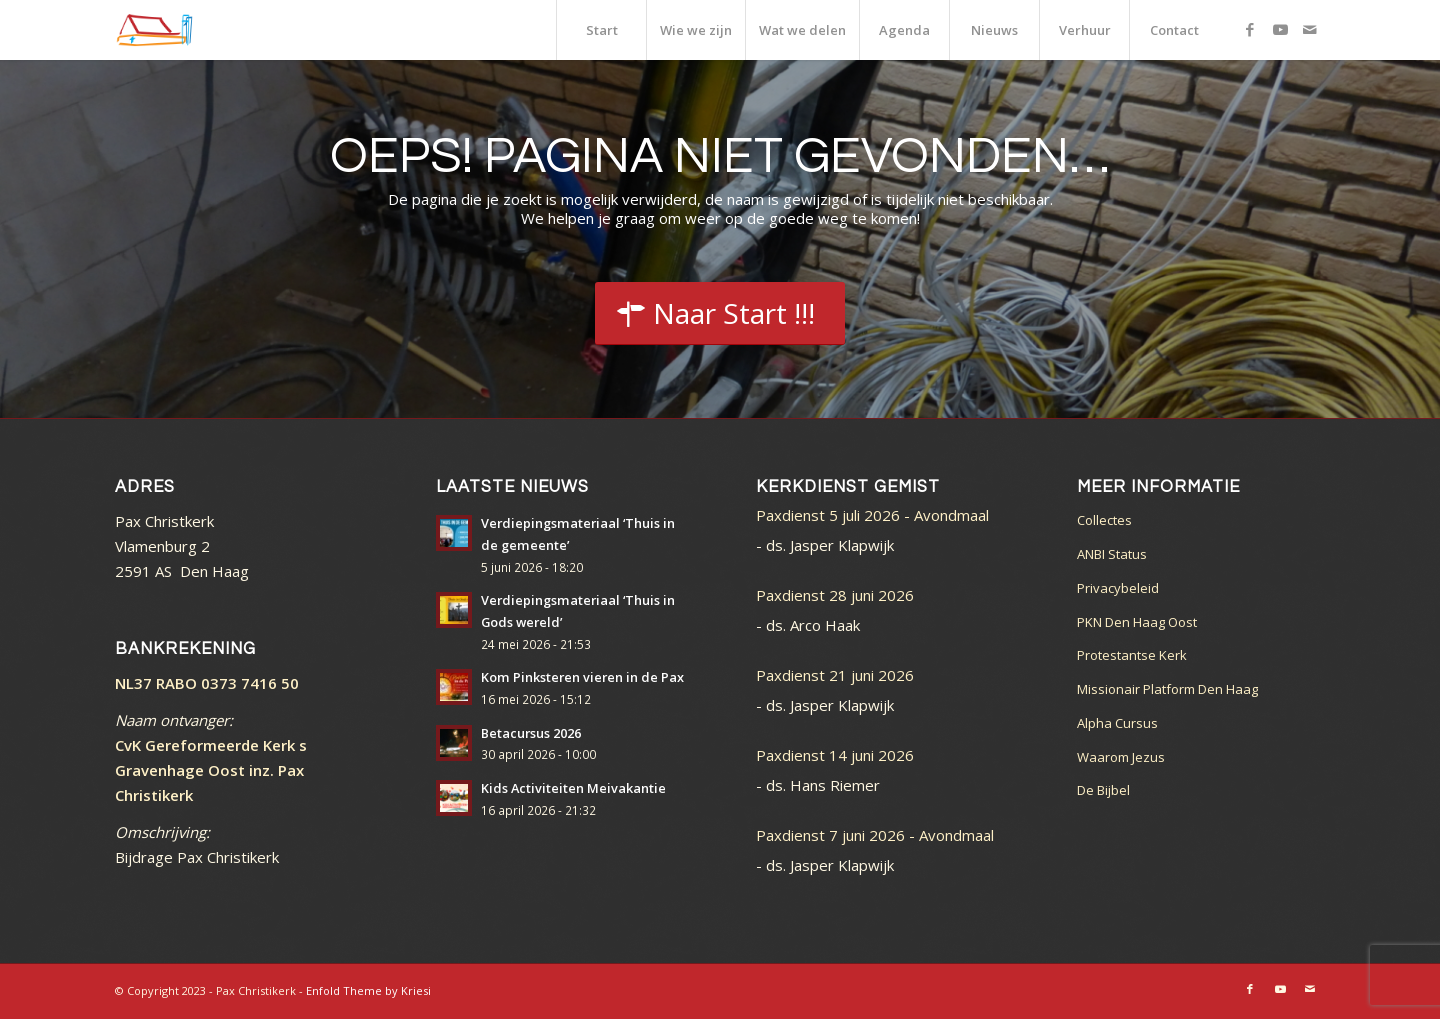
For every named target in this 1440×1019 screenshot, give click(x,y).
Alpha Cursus (1117, 723)
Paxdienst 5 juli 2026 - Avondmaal (872, 515)
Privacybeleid (1118, 588)
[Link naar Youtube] (1280, 29)
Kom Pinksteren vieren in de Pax (582, 677)
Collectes (1104, 520)
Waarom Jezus (1121, 757)
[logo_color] (154, 30)
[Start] (720, 314)
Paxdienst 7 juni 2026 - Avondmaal (875, 835)
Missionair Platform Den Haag (1167, 689)
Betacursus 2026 (531, 733)
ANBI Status (1112, 554)
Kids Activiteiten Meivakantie (573, 788)
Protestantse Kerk (1132, 655)
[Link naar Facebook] (1250, 29)
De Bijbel (1103, 790)
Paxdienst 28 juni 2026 (835, 595)
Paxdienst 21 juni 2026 (835, 675)
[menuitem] (601, 30)
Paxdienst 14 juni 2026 (835, 755)
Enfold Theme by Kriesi (368, 990)
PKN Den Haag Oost (1137, 622)
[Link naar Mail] (1310, 29)
